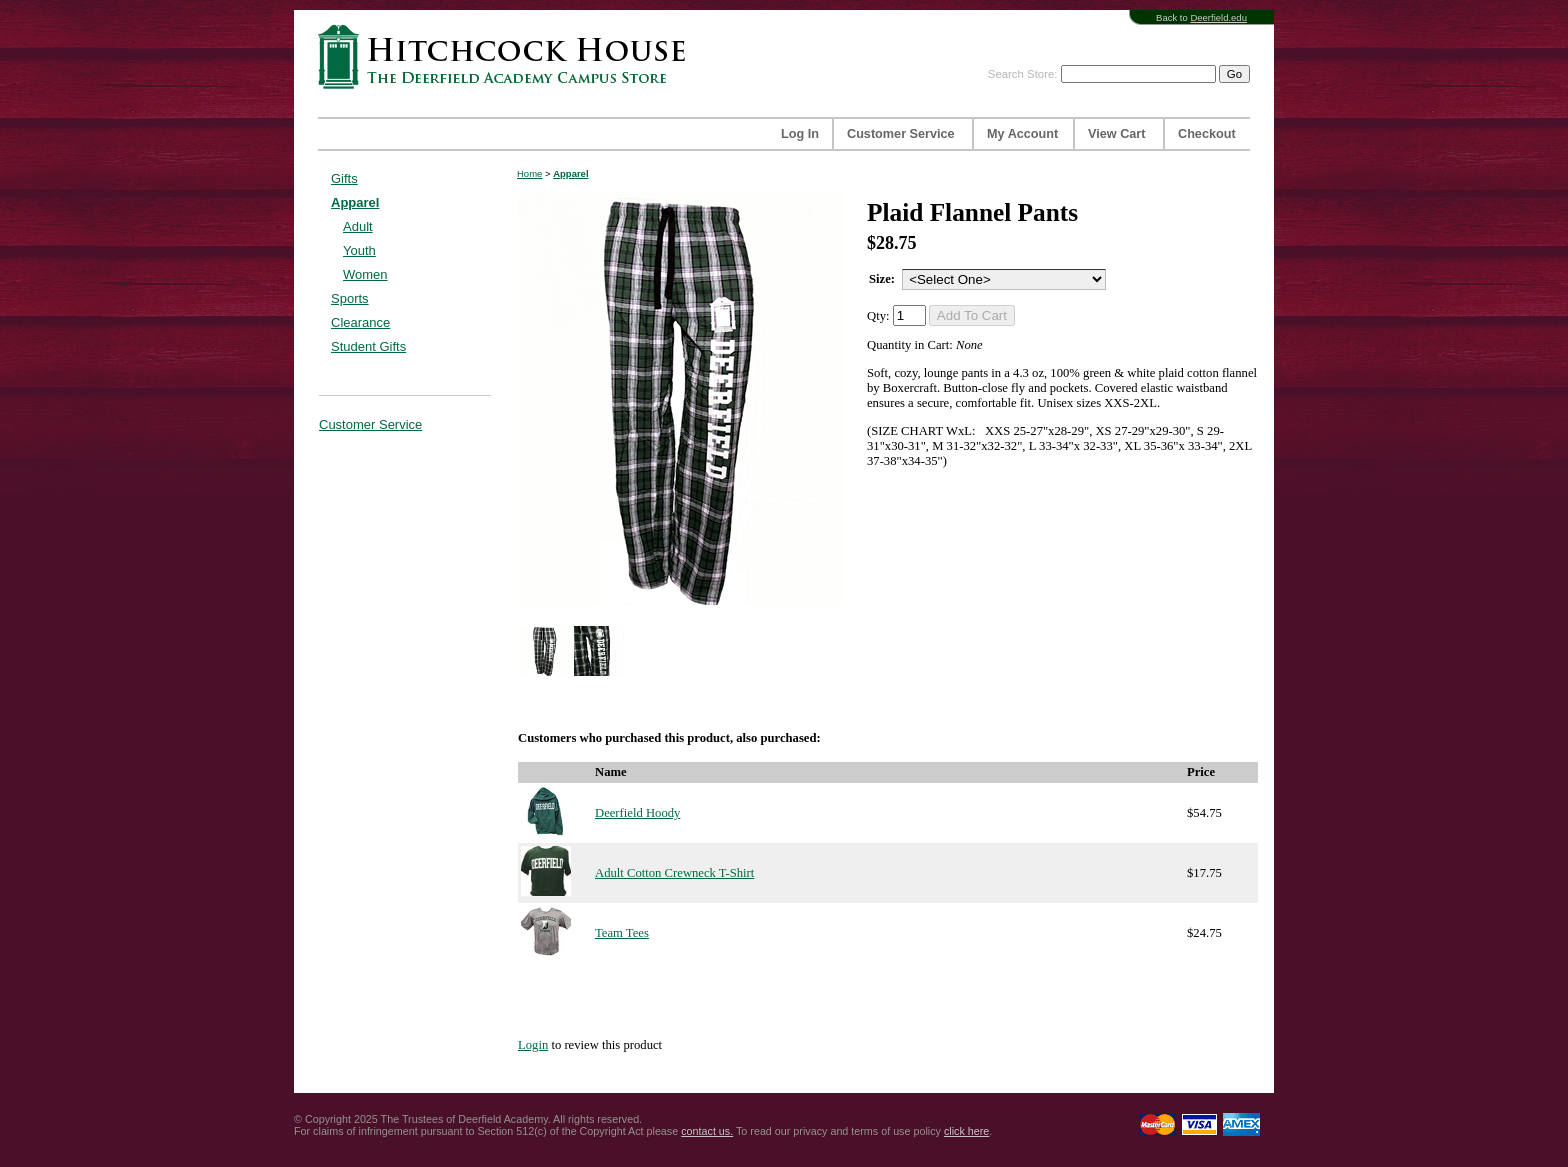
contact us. (707, 1131)
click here (966, 1131)
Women (365, 274)
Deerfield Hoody (637, 813)
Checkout (1207, 134)
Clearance (360, 322)
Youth (359, 250)
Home (529, 173)
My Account (1022, 134)
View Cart (1116, 134)
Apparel (355, 202)
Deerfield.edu (1218, 17)
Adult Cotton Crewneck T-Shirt (674, 873)
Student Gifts (368, 346)
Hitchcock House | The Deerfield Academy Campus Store (508, 56)
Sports (350, 298)
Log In (800, 134)
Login (533, 1045)
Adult (358, 226)
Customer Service (901, 134)
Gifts (344, 178)
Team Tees (622, 933)
